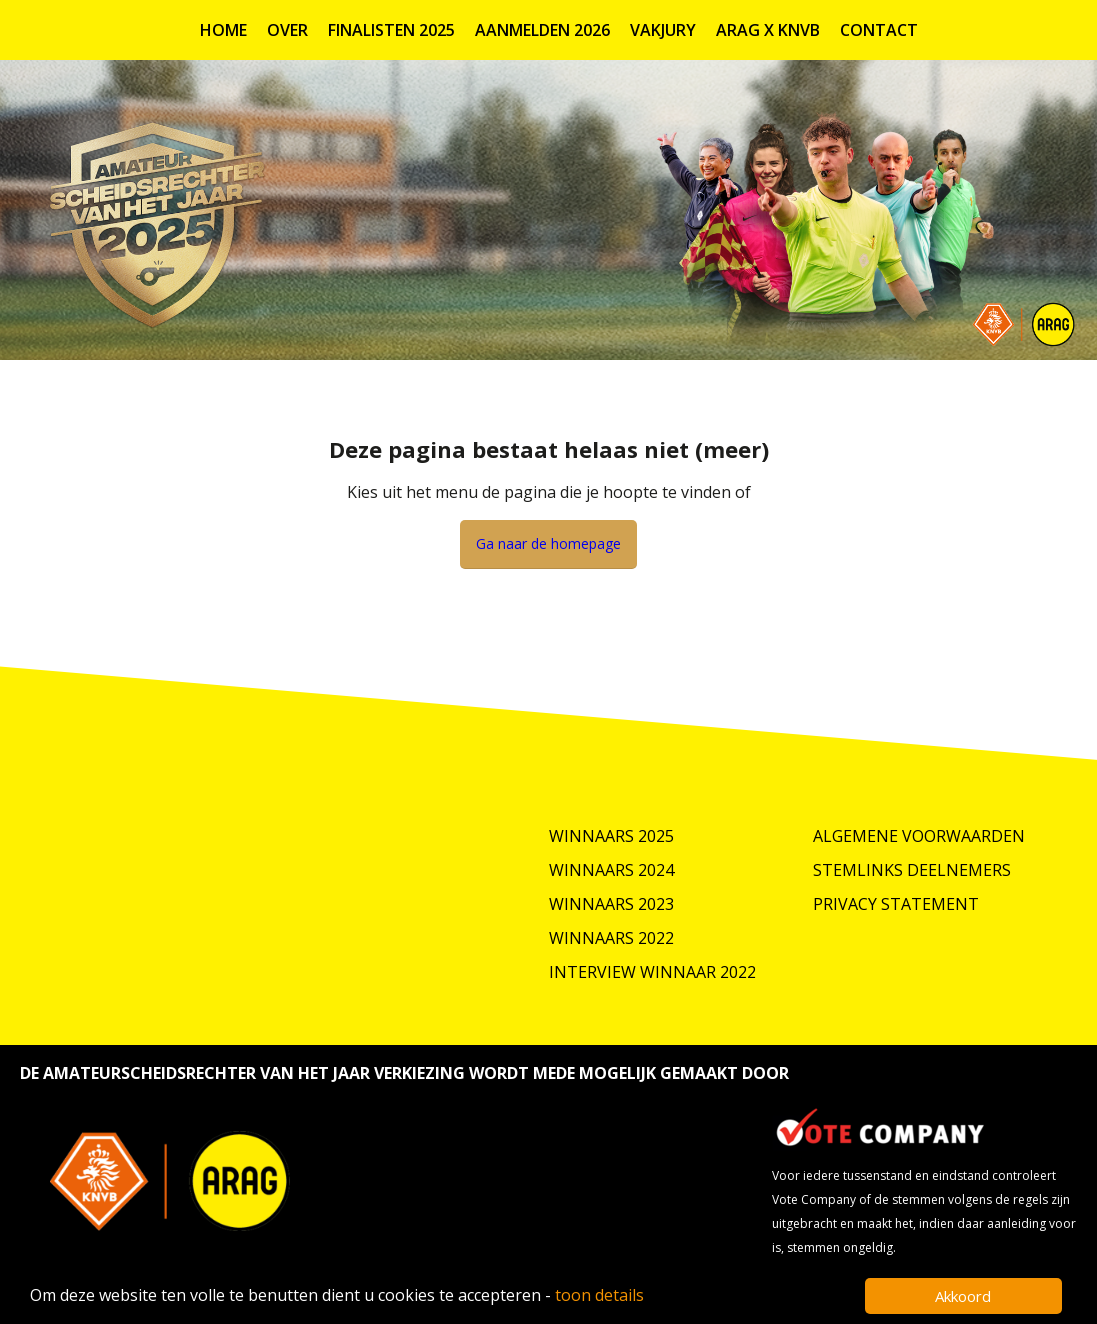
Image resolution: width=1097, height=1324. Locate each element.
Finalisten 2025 (391, 30)
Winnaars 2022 (611, 938)
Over (287, 30)
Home (223, 30)
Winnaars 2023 (611, 904)
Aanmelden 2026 (542, 30)
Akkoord (963, 1296)
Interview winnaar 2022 (652, 972)
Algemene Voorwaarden (919, 836)
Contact (879, 30)
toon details (599, 1295)
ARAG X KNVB (768, 30)
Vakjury (663, 30)
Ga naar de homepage (548, 543)
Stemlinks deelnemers (912, 870)
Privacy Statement (896, 904)
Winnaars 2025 (611, 836)
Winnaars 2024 (611, 870)
